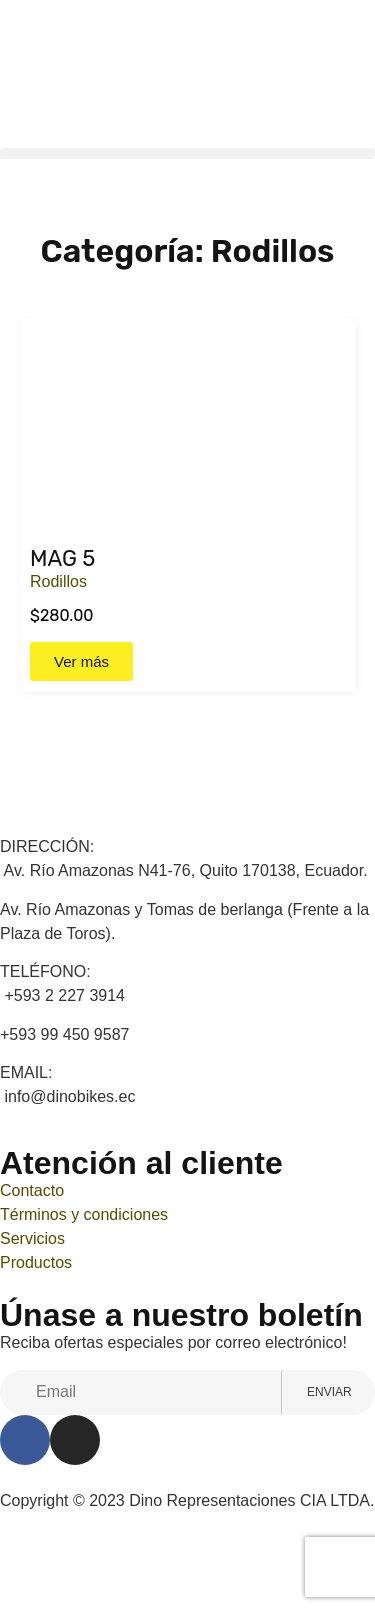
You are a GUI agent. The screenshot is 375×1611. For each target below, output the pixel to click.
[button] (187, 153)
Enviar (316, 1392)
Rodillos (58, 581)
